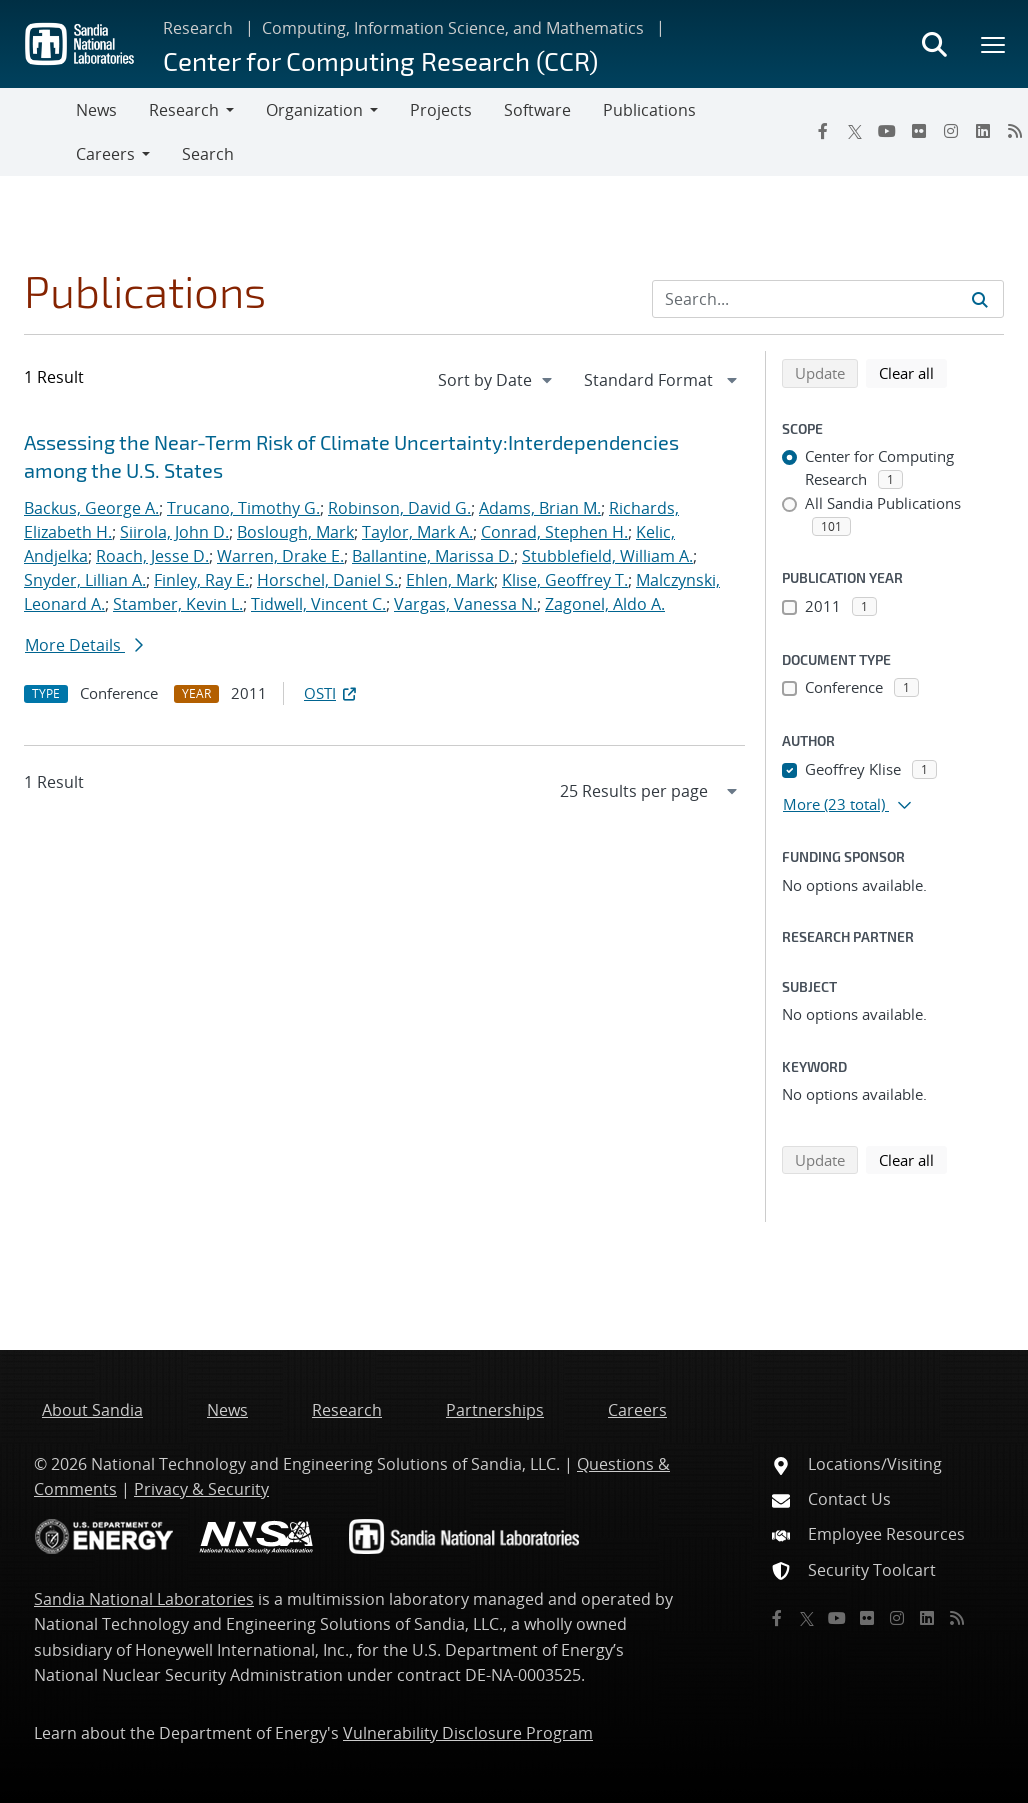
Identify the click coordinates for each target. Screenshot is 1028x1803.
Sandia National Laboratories (144, 1599)
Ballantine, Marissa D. (433, 556)
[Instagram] (951, 131)
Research (198, 28)
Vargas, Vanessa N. (465, 604)
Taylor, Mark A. (417, 532)
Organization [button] (314, 110)
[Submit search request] (980, 299)
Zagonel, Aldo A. (605, 604)
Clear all (913, 372)
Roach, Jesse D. (152, 556)
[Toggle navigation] (38, 132)
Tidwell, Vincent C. (318, 604)
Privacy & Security (201, 1489)
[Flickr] (919, 131)
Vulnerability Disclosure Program (468, 1733)
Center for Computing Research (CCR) (380, 60)
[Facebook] (823, 131)
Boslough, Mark (295, 532)
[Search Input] (828, 299)
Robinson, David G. (399, 508)
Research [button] (184, 110)
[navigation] (497, 380)
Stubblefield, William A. (607, 556)
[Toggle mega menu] (994, 44)
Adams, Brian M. (540, 508)
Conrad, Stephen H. (554, 532)
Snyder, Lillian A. (85, 580)
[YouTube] (887, 131)
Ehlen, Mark (450, 580)
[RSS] (957, 1618)
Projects (441, 110)
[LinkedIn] (983, 131)
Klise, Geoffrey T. (565, 580)
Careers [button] (105, 154)
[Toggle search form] (934, 44)
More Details (84, 645)
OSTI (332, 693)
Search (208, 154)
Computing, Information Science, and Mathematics (453, 28)
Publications (649, 110)
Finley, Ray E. (201, 580)
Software (537, 110)
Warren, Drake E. (280, 556)
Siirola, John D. (174, 532)
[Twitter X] (855, 131)
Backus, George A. (91, 508)
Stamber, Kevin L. (178, 604)
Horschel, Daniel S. (327, 580)
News (96, 110)
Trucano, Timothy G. (243, 508)
